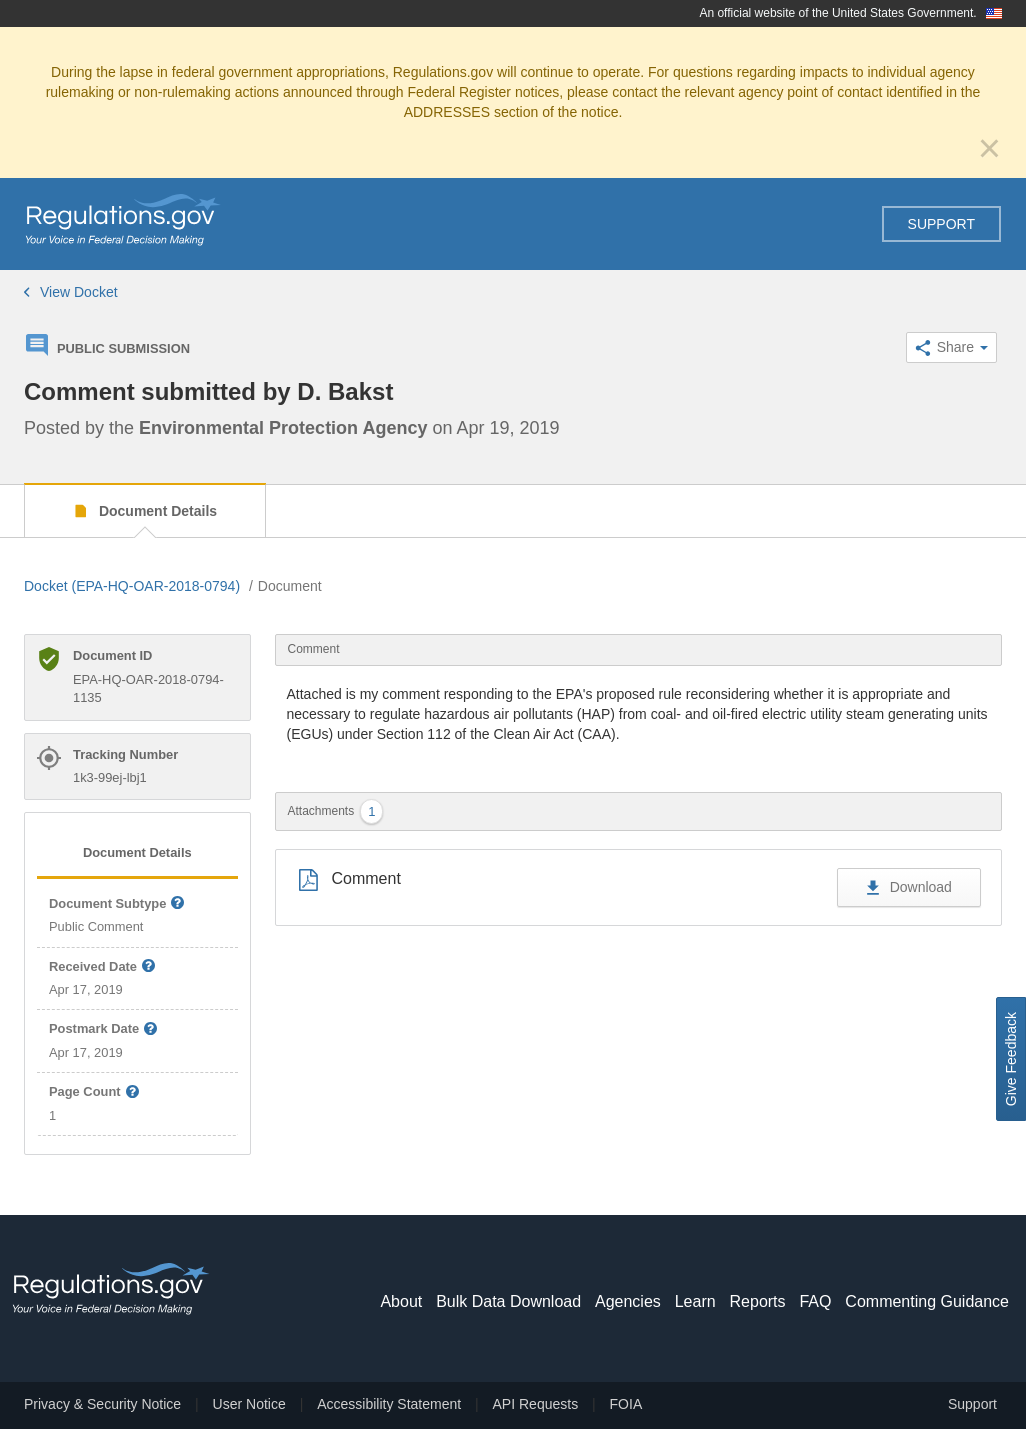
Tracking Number (125, 754)
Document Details (156, 511)
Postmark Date (104, 1029)
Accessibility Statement (389, 1404)
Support (941, 224)
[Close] (989, 148)
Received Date (103, 967)
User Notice (249, 1404)
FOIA (626, 1404)
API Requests (536, 1404)
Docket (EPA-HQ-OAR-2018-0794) (132, 586)
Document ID (112, 655)
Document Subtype (117, 904)
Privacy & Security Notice (102, 1404)
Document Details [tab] (137, 852)
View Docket (71, 292)
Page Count (94, 1092)
